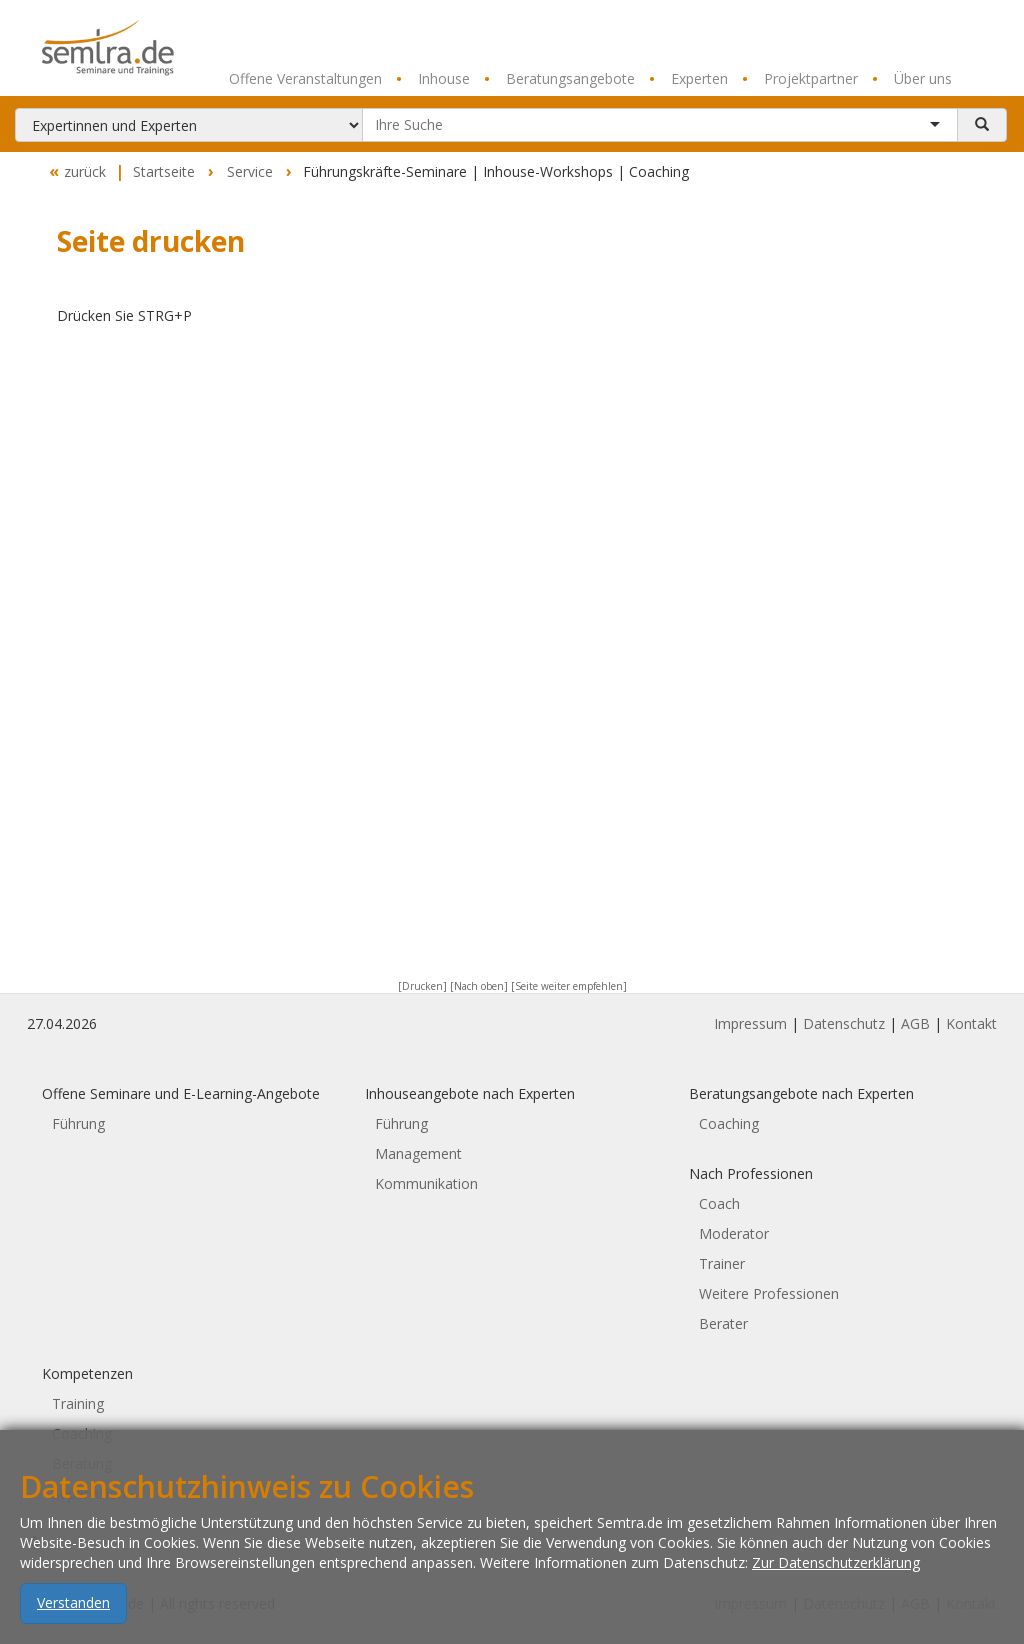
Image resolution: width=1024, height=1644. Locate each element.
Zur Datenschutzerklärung (836, 1589)
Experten (688, 79)
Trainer (722, 1263)
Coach (719, 1203)
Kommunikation (426, 1183)
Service (250, 171)
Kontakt (971, 1023)
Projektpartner (800, 79)
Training (78, 1403)
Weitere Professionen (769, 1293)
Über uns (912, 79)
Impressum (750, 1023)
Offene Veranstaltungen (305, 78)
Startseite (164, 171)
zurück (75, 172)
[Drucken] (422, 986)
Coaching (729, 1123)
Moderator (734, 1233)
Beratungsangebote (559, 79)
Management (418, 1153)
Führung (78, 1123)
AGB (915, 1023)
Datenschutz (844, 1023)
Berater (723, 1323)
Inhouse (433, 79)
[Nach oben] (479, 986)
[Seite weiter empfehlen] (569, 986)
